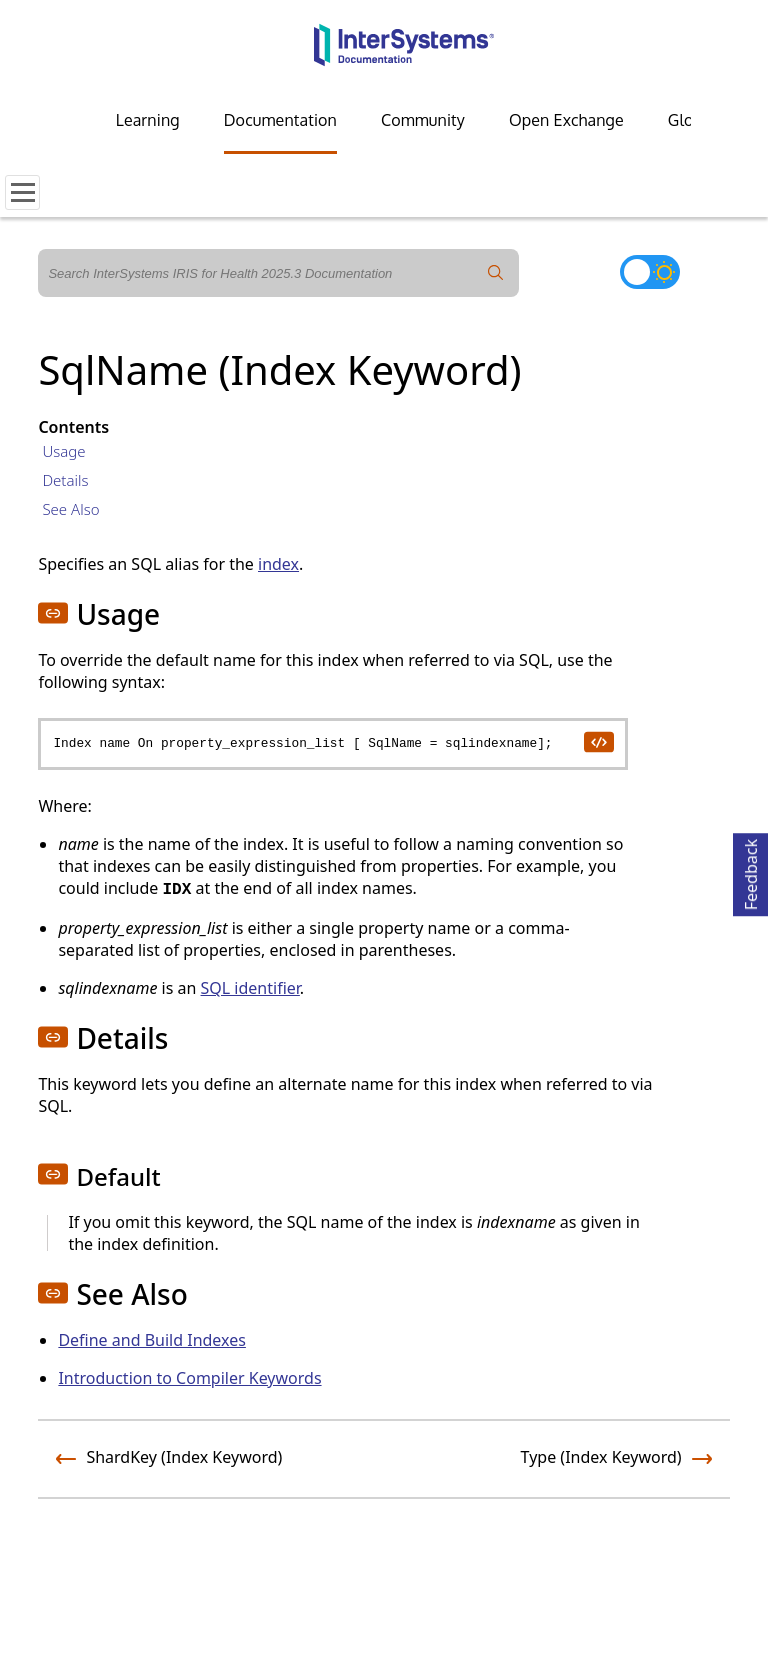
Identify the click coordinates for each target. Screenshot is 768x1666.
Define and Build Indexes (152, 1340)
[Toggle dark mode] (650, 272)
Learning (148, 120)
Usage (63, 451)
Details (65, 480)
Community (423, 120)
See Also (70, 509)
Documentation (280, 120)
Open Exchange (566, 120)
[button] (53, 613)
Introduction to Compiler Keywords (189, 1378)
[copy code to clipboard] (598, 741)
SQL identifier (250, 988)
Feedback (751, 871)
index (278, 564)
